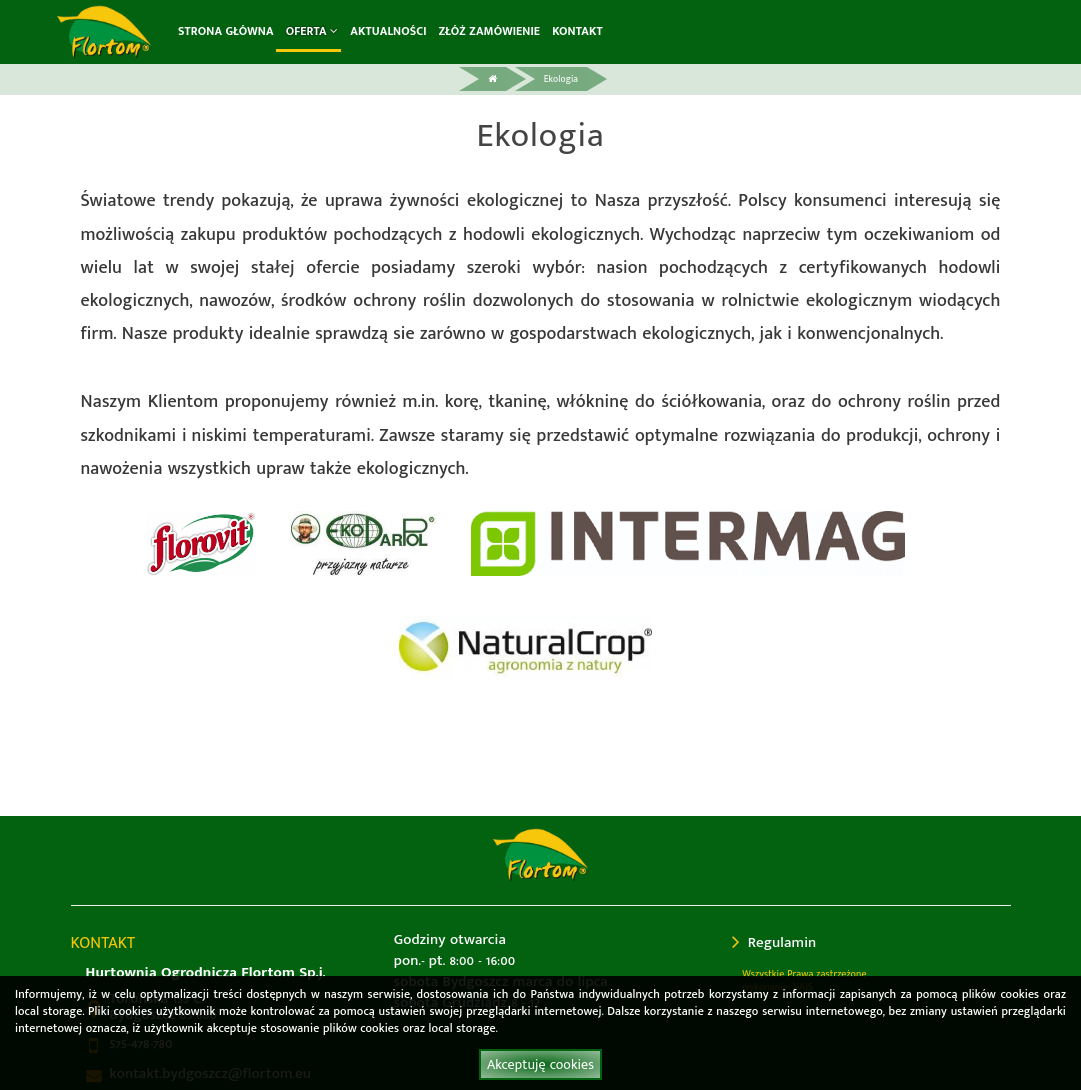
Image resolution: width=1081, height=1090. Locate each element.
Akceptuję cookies (540, 1064)
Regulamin (774, 942)
